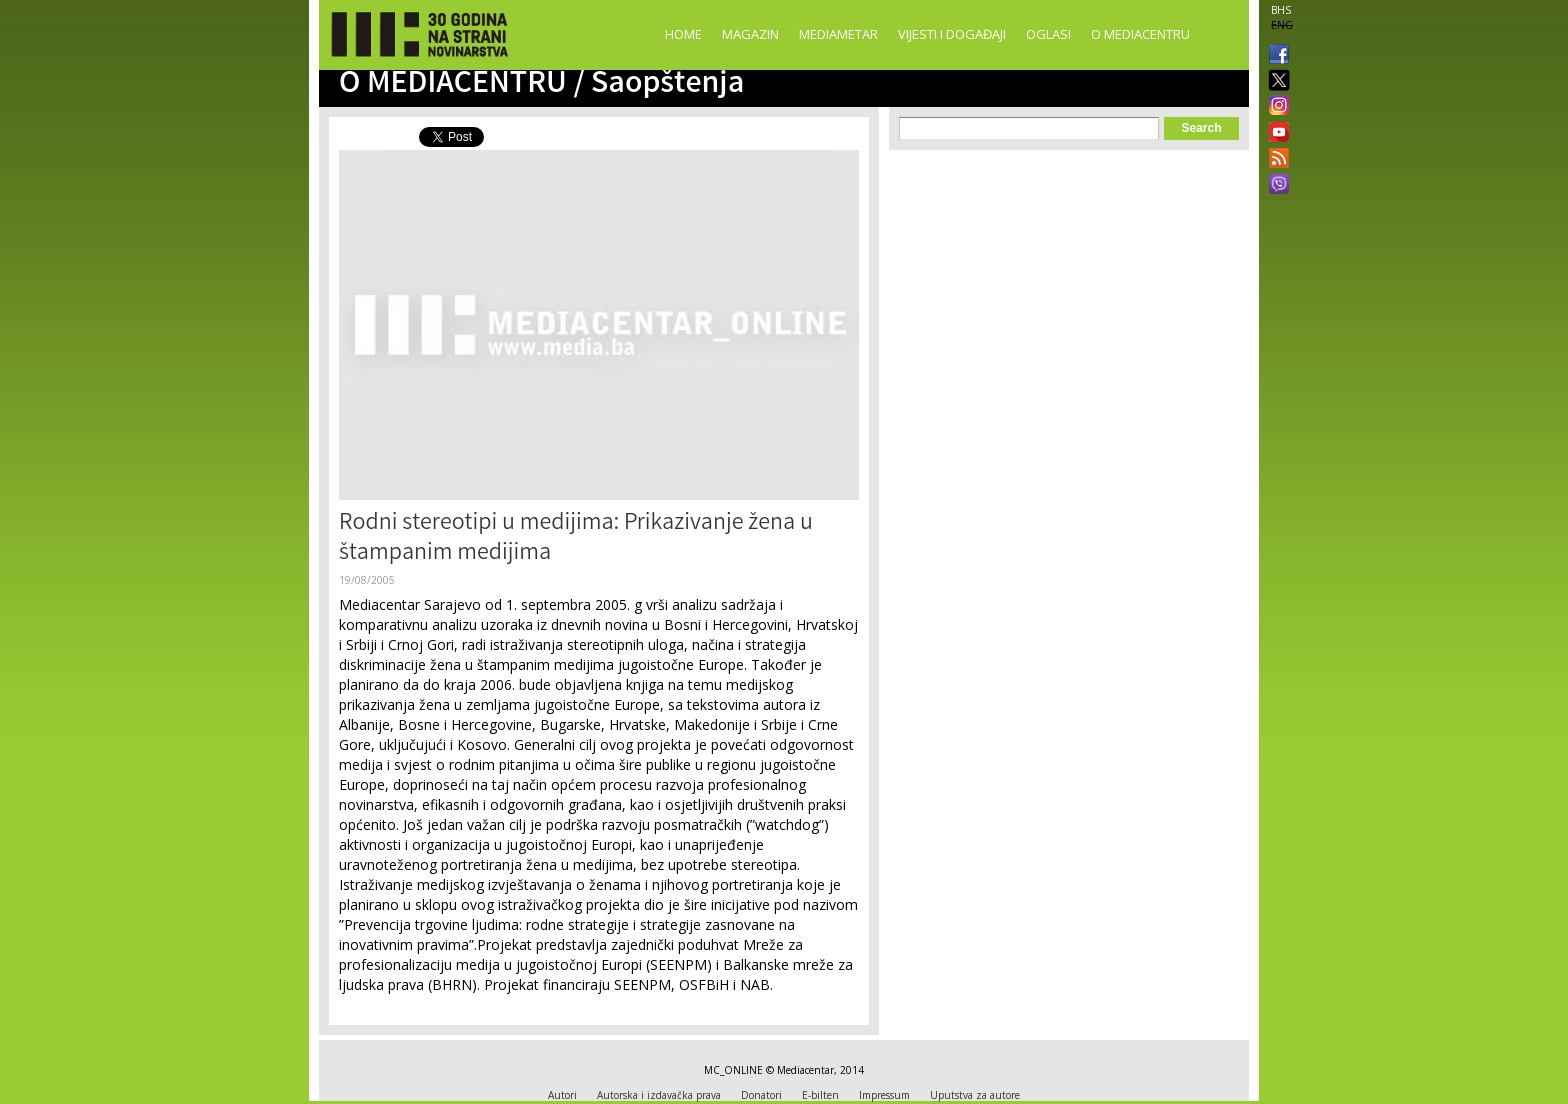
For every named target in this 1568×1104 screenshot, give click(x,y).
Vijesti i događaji (952, 34)
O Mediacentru (1140, 34)
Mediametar (838, 34)
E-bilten (820, 1095)
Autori (562, 1095)
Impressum (884, 1095)
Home (683, 34)
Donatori (761, 1095)
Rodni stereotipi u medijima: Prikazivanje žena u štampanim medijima (576, 539)
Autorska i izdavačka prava (659, 1095)
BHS (1281, 10)
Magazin (750, 34)
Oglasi (1048, 34)
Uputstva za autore (975, 1095)
